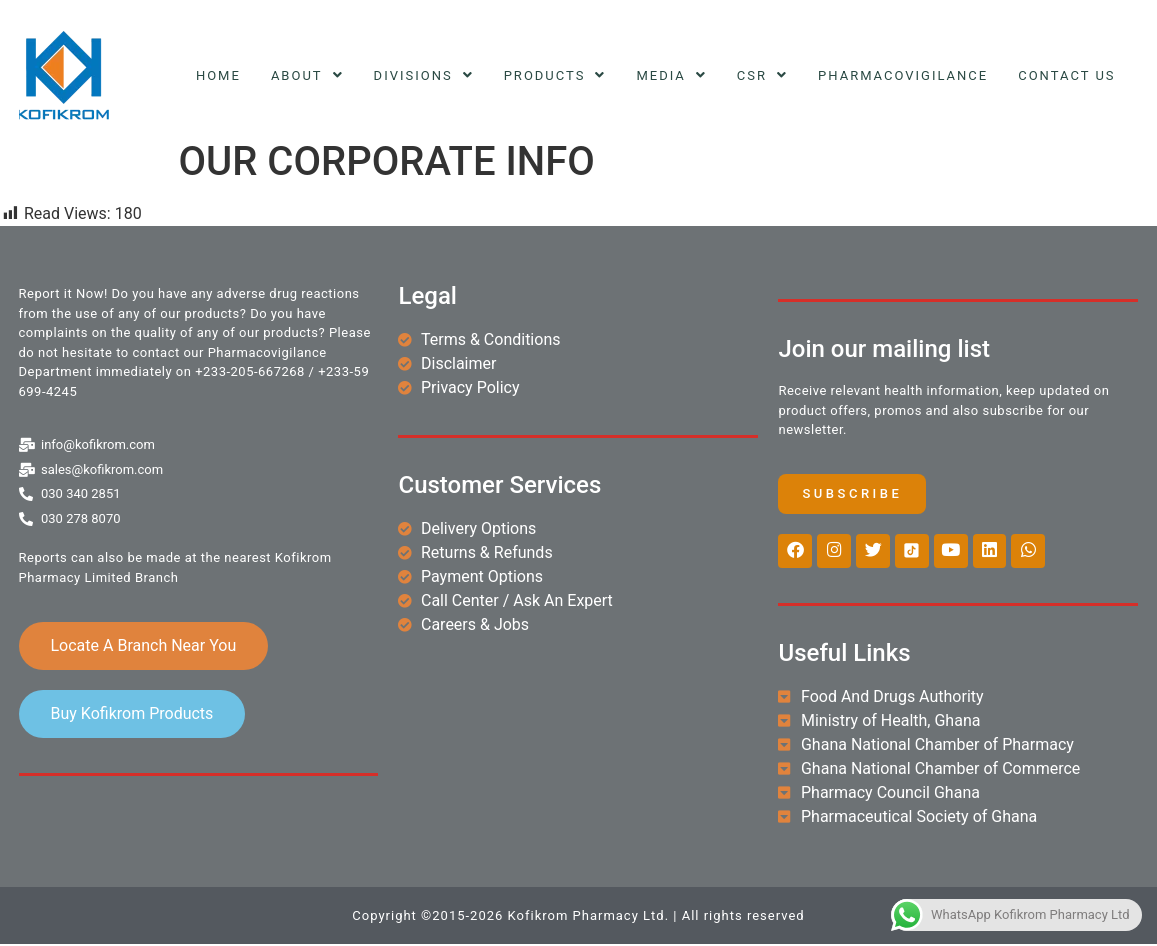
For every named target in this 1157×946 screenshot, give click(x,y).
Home (218, 75)
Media (671, 75)
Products (555, 75)
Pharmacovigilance (903, 75)
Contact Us (1066, 75)
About (307, 75)
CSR (762, 75)
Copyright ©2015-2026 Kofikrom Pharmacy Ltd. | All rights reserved (578, 917)
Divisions (424, 75)
